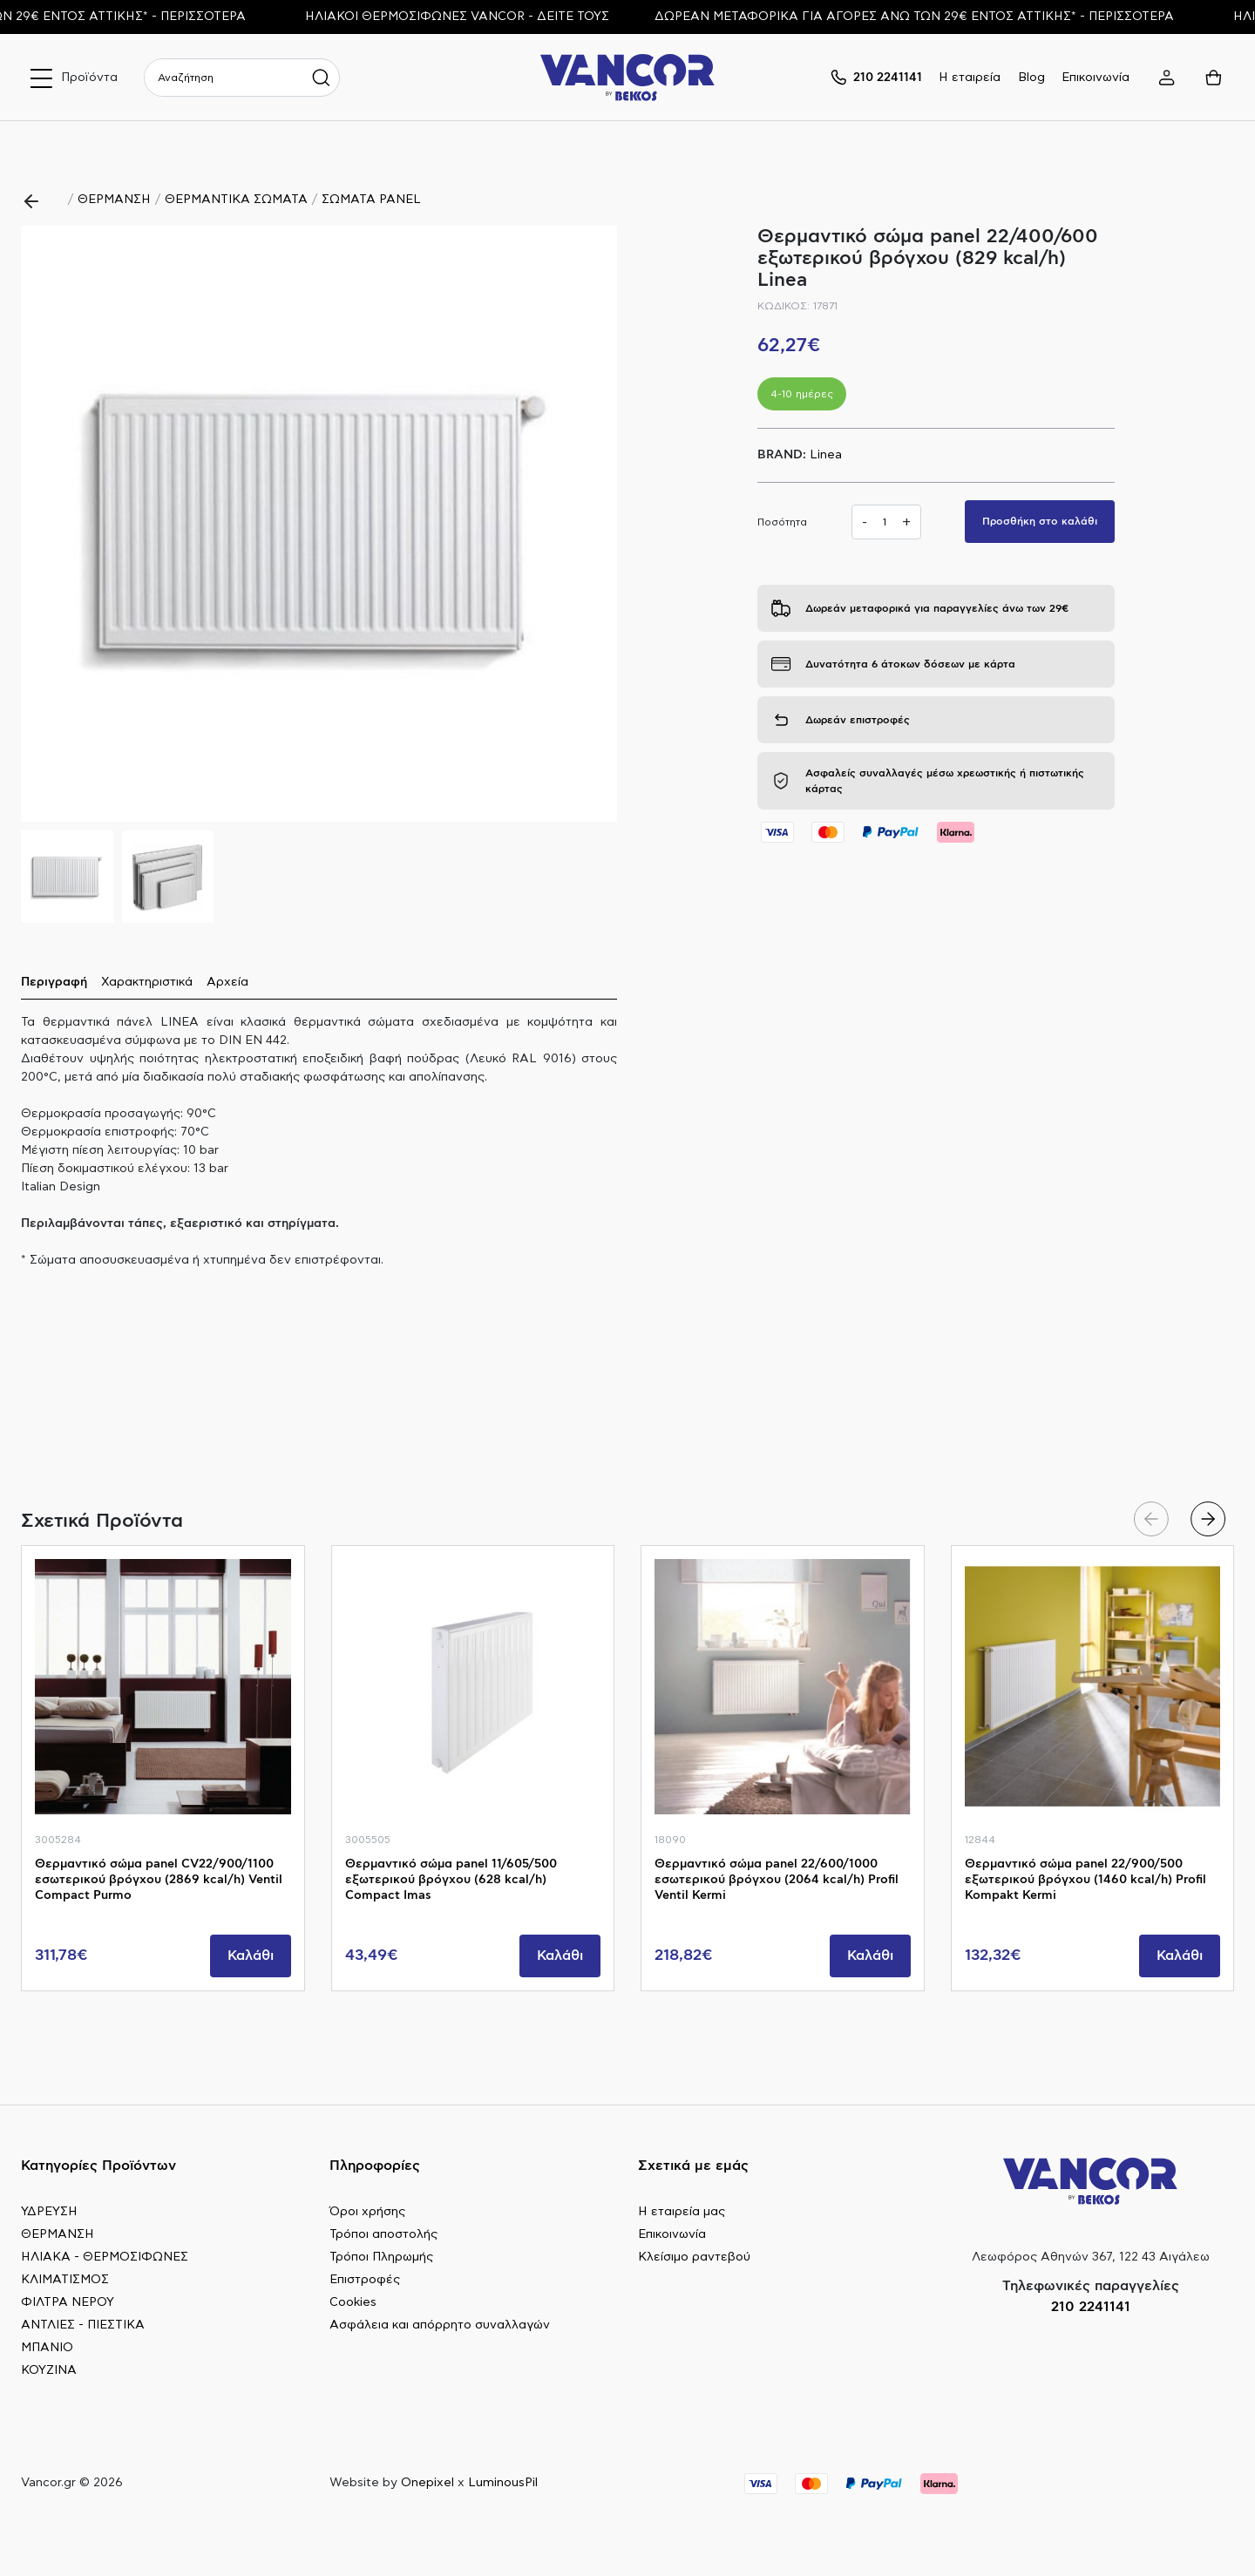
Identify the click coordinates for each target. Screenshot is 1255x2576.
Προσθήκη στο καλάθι (1039, 521)
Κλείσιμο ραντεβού (694, 2257)
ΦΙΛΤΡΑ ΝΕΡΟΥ (67, 2302)
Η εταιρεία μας (681, 2212)
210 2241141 (1090, 2307)
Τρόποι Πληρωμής (381, 2257)
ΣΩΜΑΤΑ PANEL (371, 199)
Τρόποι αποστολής (383, 2234)
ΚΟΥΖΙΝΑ (49, 2370)
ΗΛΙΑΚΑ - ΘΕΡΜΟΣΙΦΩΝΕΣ (104, 2257)
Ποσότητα (782, 522)
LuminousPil (503, 2483)
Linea (826, 455)
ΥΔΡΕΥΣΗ (49, 2212)
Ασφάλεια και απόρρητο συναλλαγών (439, 2325)
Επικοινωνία (1096, 77)
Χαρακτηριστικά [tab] (147, 982)
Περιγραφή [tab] (54, 982)
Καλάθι (250, 1956)
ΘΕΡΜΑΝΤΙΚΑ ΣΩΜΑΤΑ (236, 199)
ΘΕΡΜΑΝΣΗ (114, 199)
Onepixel (427, 2483)
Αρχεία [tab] (227, 982)
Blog (1031, 77)
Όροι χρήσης (367, 2212)
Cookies (352, 2302)
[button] (596, 524)
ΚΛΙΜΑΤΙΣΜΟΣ (65, 2280)
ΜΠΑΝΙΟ (47, 2348)
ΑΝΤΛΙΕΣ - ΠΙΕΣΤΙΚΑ (83, 2325)
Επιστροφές (364, 2280)
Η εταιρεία (970, 77)
